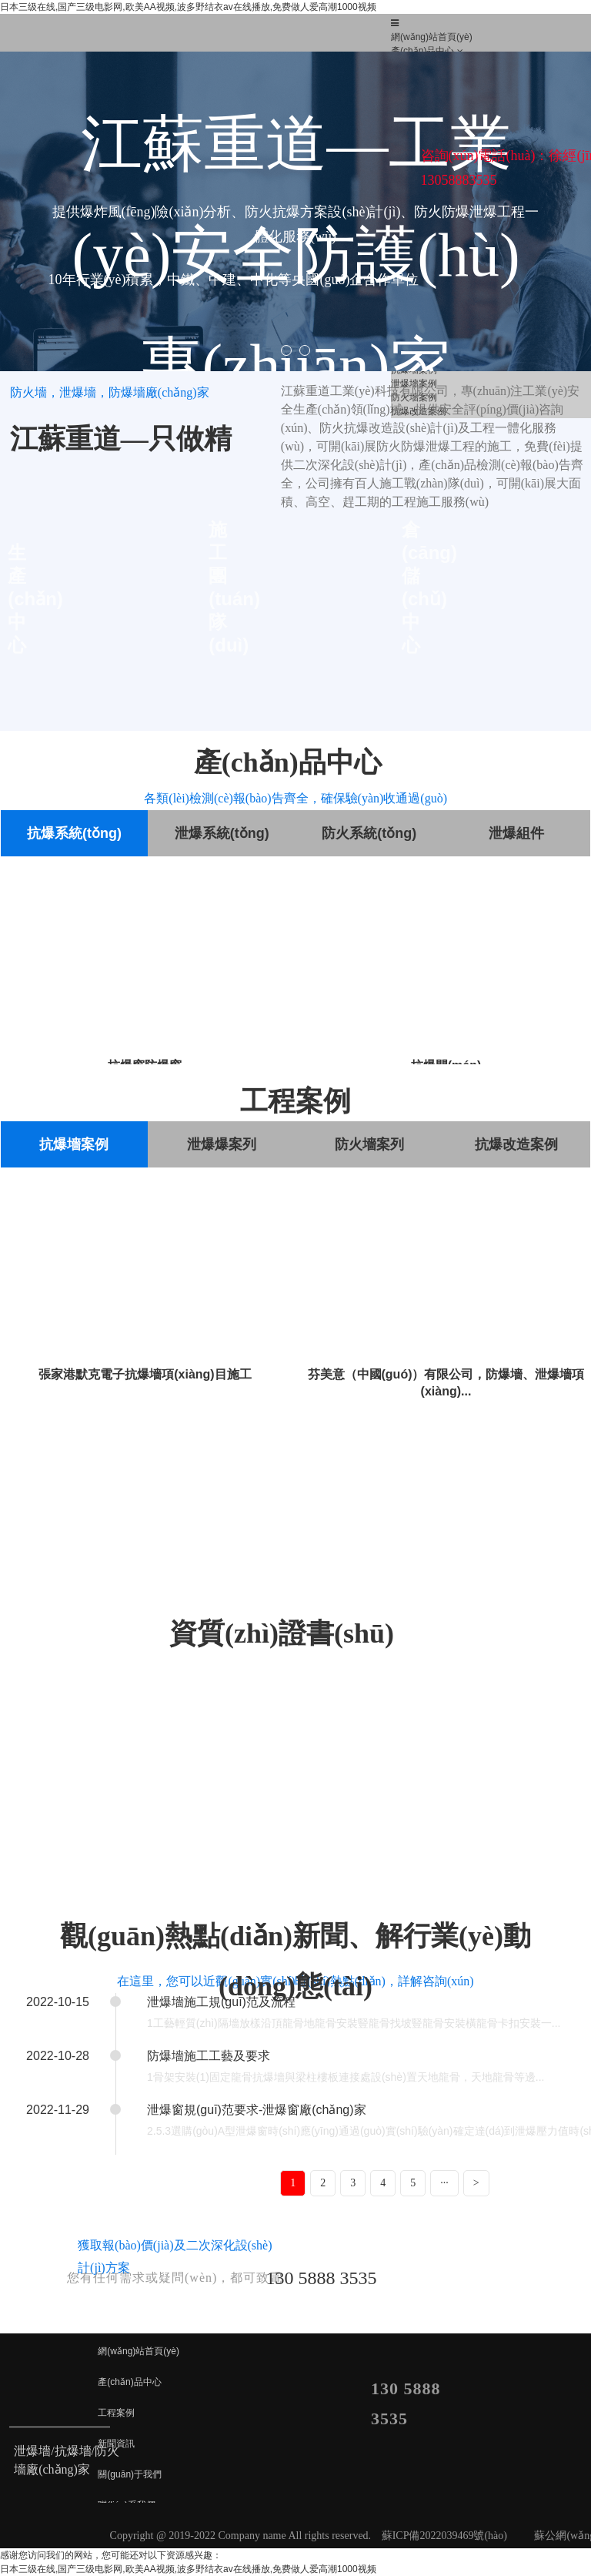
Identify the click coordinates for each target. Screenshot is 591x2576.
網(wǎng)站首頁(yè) (431, 37)
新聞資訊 (116, 2443)
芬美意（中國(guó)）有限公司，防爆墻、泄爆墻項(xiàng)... (446, 1383)
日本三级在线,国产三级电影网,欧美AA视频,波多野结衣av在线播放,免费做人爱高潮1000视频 (188, 7)
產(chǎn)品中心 (422, 50)
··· (444, 2183)
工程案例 (116, 2412)
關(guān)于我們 (130, 2474)
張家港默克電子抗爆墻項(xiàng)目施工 (144, 1374)
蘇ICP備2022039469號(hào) (444, 2535)
